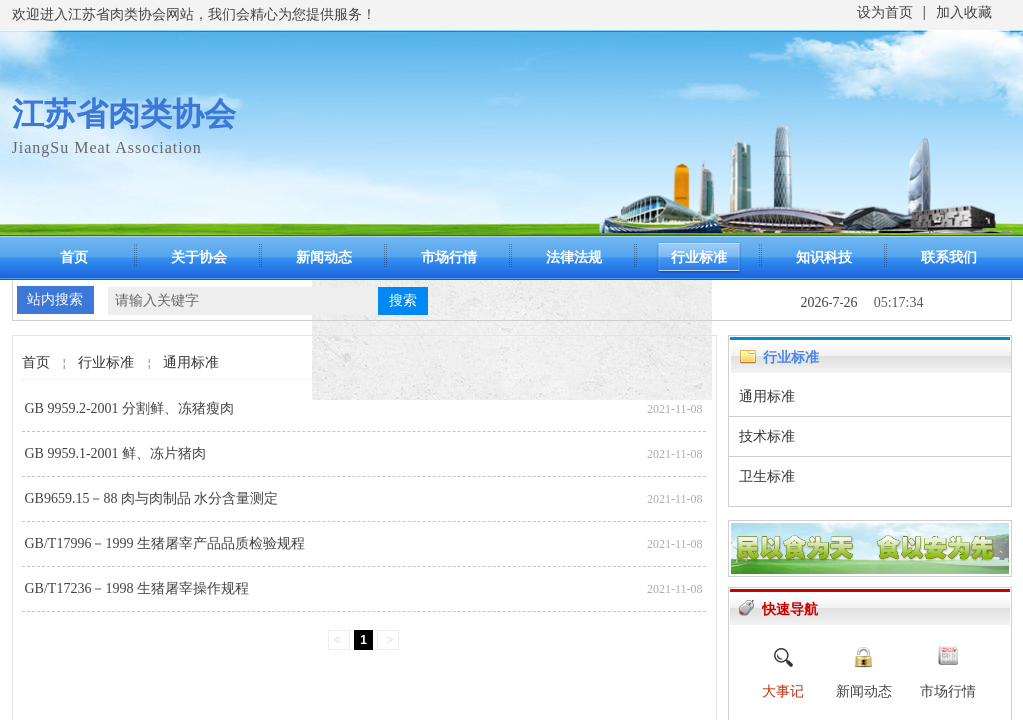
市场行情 (449, 257)
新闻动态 (324, 257)
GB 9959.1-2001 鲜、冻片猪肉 (116, 453)
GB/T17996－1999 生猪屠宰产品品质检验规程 (165, 543)
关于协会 (199, 257)
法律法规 (574, 257)
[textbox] (243, 301)
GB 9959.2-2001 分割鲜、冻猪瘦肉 (130, 408)
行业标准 (699, 257)
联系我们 (949, 257)
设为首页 (885, 12)
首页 (74, 257)
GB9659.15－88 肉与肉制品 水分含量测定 (152, 498)
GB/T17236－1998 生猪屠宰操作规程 (137, 588)
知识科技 (824, 257)
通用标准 (191, 362)
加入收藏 (964, 12)
